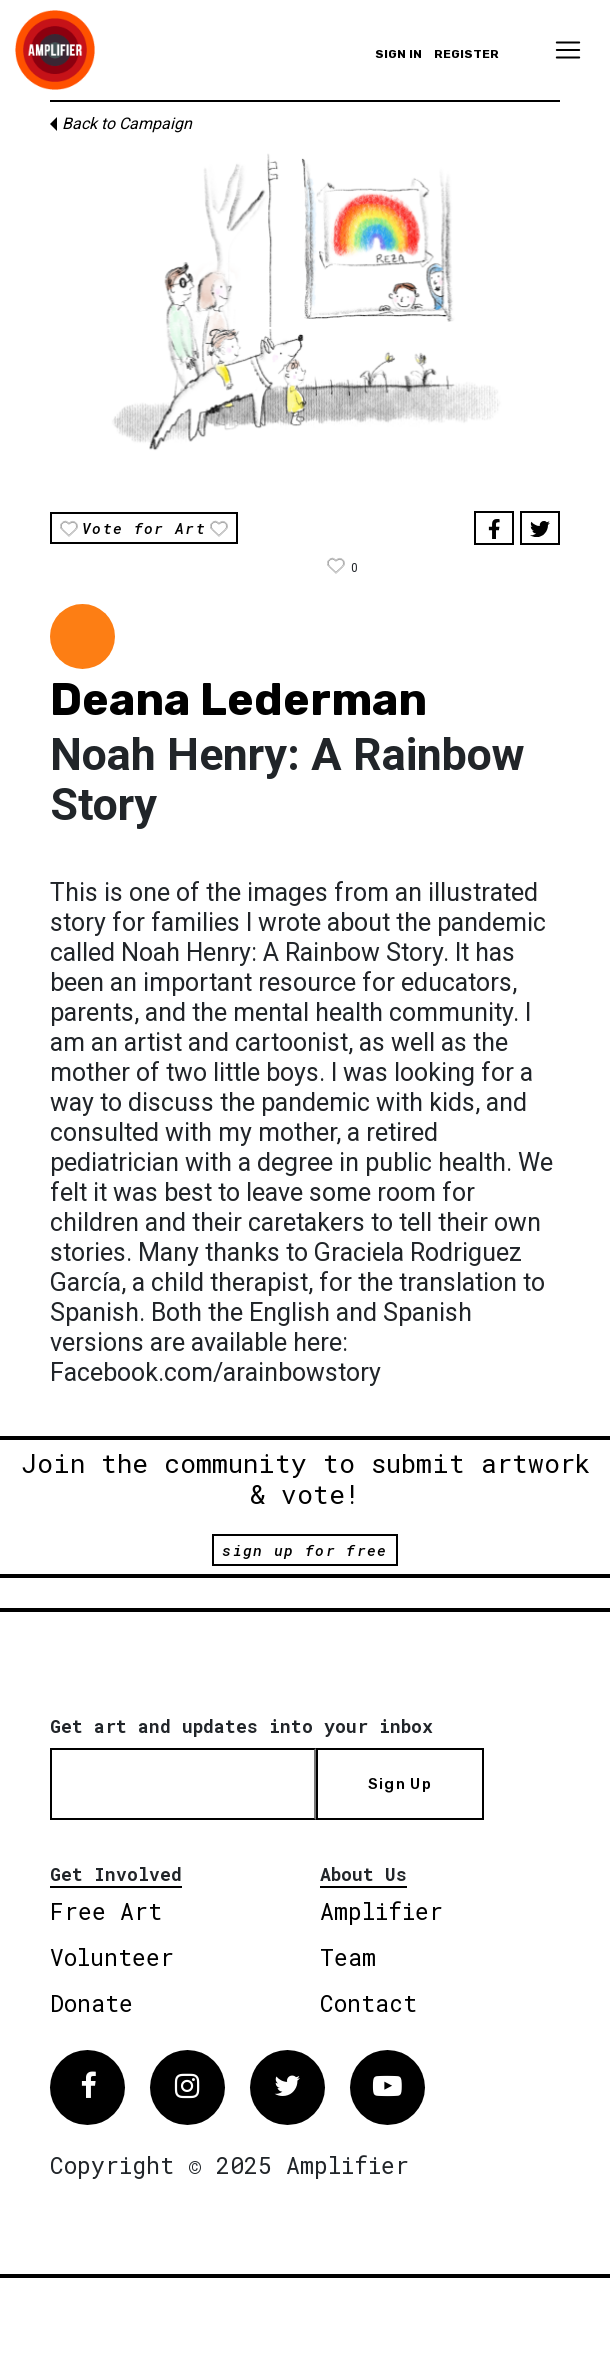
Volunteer (112, 1957)
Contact (368, 2003)
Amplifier (381, 1911)
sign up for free (304, 1550)
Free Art (106, 1911)
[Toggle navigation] (568, 50)
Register (466, 54)
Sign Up (400, 1784)
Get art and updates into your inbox (241, 1726)
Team (348, 1957)
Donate (91, 2003)
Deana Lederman (238, 699)
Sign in (398, 54)
